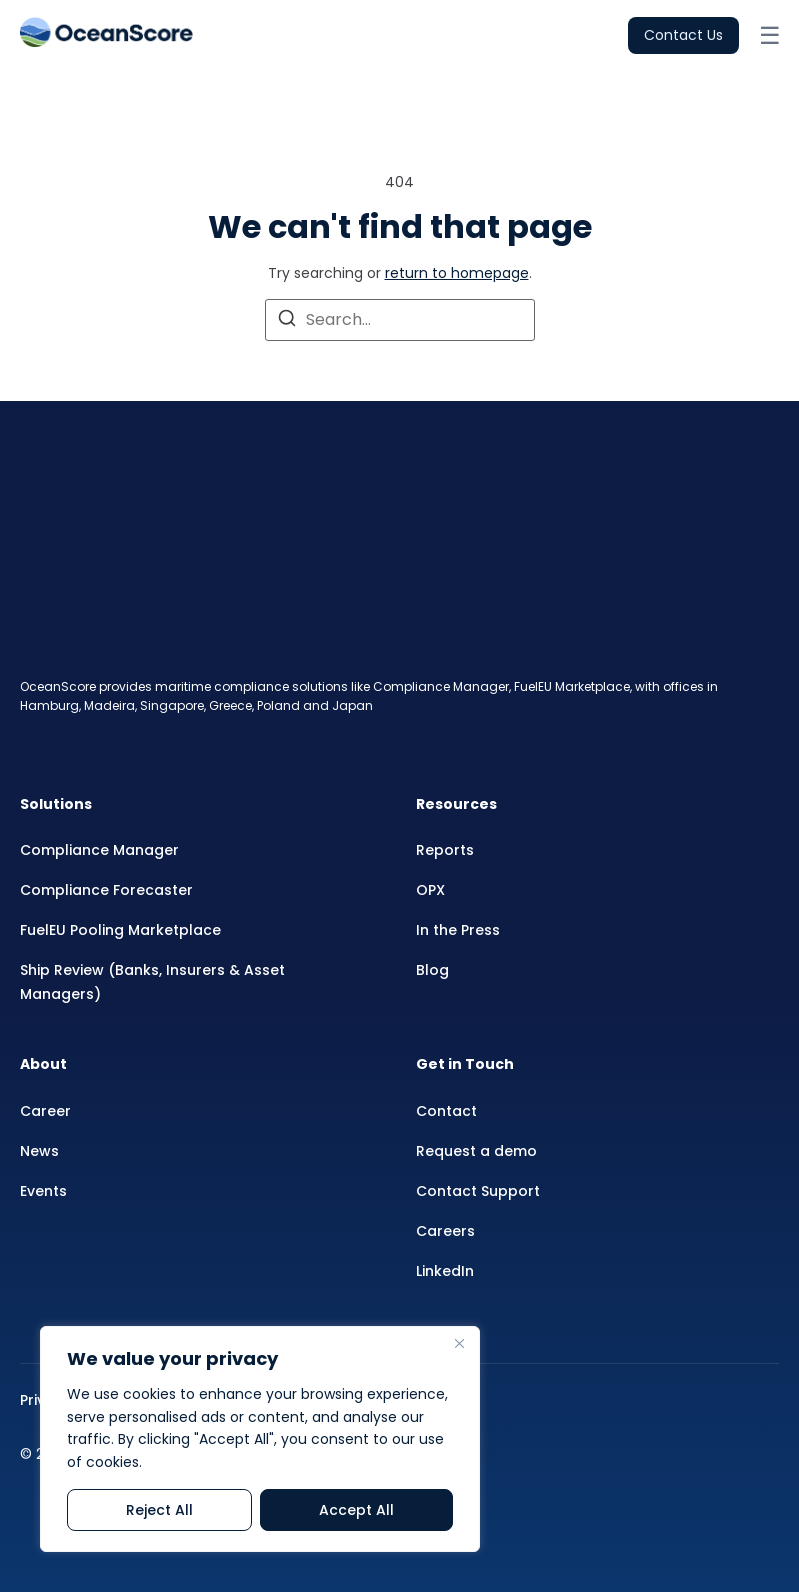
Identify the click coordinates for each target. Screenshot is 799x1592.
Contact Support (478, 1191)
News (39, 1151)
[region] (260, 1439)
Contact (446, 1111)
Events (43, 1191)
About (43, 1064)
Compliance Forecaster (106, 890)
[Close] (459, 1343)
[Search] (287, 321)
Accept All (356, 1510)
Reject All (159, 1510)
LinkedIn (445, 1271)
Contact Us (683, 35)
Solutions (56, 804)
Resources (456, 804)
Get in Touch (465, 1064)
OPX (430, 890)
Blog (432, 970)
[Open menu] (769, 36)
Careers (445, 1231)
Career (45, 1111)
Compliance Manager (99, 850)
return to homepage (457, 273)
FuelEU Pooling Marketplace (120, 930)
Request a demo (476, 1151)
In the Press (458, 930)
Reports (445, 850)
